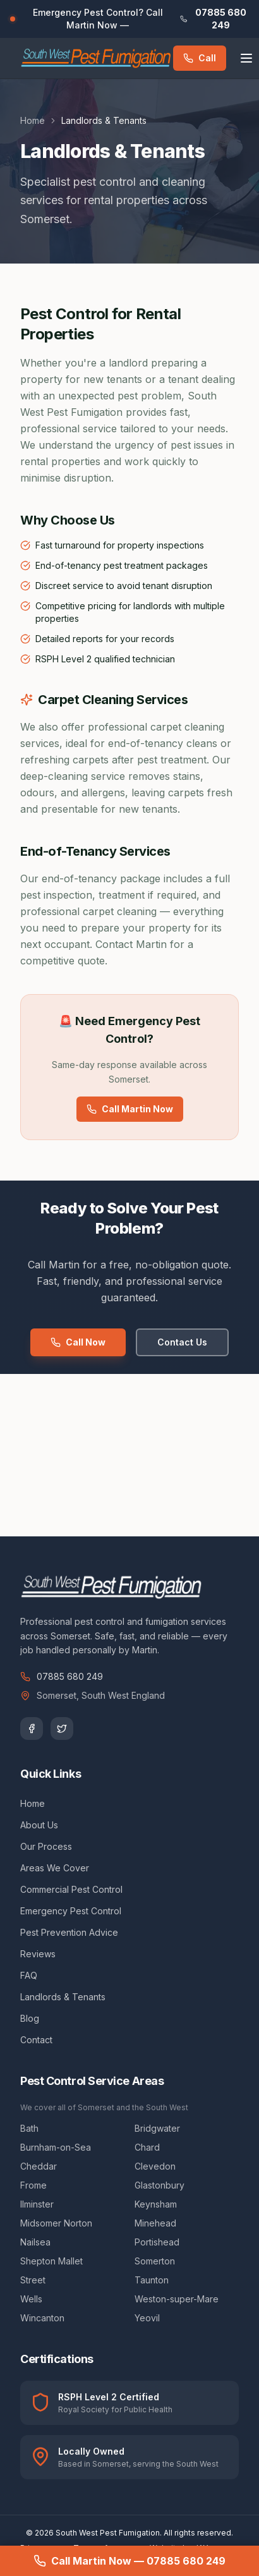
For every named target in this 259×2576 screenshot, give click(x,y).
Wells (31, 2298)
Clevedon (155, 2166)
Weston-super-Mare (177, 2298)
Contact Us (182, 1342)
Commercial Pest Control (71, 1889)
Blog (29, 2018)
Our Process (46, 1846)
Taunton (152, 2280)
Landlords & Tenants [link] (104, 120)
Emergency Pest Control (70, 1910)
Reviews (38, 1953)
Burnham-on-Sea (55, 2147)
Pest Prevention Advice (69, 1932)
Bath (29, 2128)
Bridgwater (157, 2128)
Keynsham (156, 2204)
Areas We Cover (54, 1867)
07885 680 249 (61, 1676)
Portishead (157, 2242)
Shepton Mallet (51, 2261)
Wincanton (42, 2317)
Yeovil (147, 2317)
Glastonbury (159, 2185)
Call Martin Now (130, 1108)
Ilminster (37, 2204)
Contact (36, 2039)
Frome (33, 2185)
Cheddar (38, 2166)
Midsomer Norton (56, 2223)
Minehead (155, 2223)
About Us (39, 1825)
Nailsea (35, 2242)
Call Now (78, 1342)
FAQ (28, 1975)
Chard (147, 2147)
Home (32, 120)
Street (32, 2280)
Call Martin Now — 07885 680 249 (129, 2561)
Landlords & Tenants (62, 1996)
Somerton (155, 2261)
